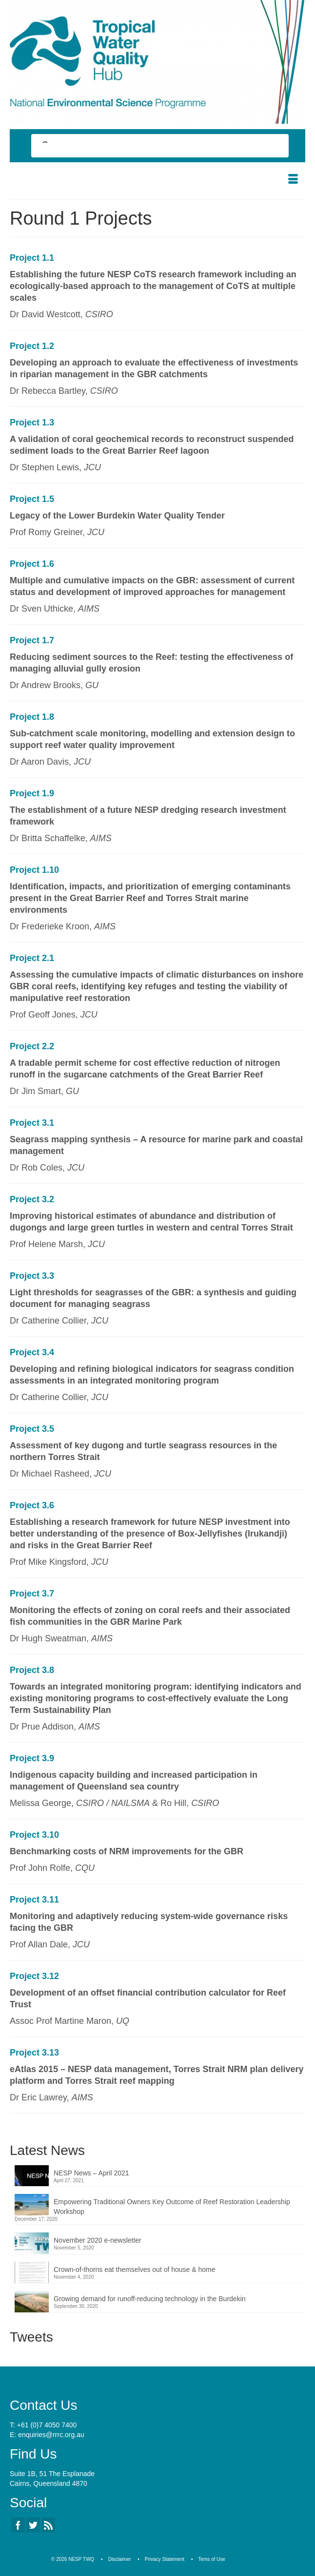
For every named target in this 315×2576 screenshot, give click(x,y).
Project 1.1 (32, 258)
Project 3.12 (34, 1976)
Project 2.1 (32, 958)
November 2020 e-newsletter (97, 2240)
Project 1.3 (32, 422)
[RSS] (48, 2525)
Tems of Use (211, 2559)
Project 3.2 (32, 1199)
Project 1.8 (32, 717)
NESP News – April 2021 (91, 2173)
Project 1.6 (32, 564)
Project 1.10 (34, 870)
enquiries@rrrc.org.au (51, 2435)
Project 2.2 (32, 1046)
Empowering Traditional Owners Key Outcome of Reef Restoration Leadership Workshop (172, 2206)
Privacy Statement (164, 2559)
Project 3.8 (32, 1670)
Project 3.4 (32, 1352)
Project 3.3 (32, 1276)
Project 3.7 (32, 1593)
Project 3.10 (34, 1835)
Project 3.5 (32, 1429)
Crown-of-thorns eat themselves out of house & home (135, 2269)
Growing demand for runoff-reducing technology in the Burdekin (150, 2299)
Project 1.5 (32, 499)
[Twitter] (33, 2525)
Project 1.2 (32, 346)
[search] (151, 147)
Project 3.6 (32, 1505)
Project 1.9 (32, 793)
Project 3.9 (32, 1758)
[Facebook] (18, 2525)
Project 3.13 (34, 2052)
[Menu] (293, 180)
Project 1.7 (32, 640)
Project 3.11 (34, 1899)
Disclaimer (119, 2559)
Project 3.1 (32, 1123)
